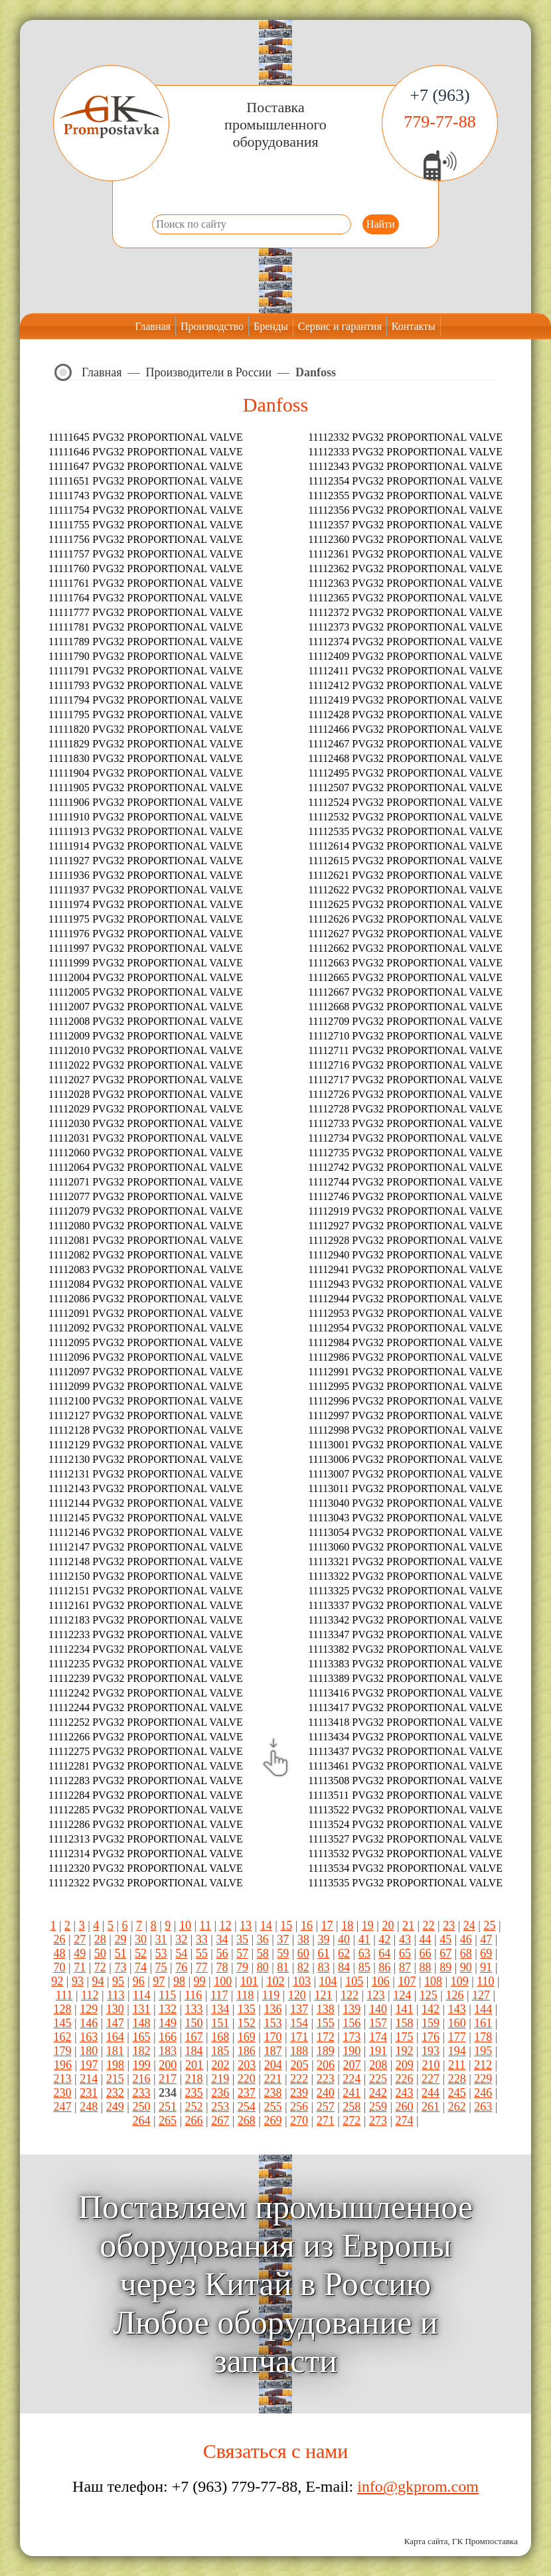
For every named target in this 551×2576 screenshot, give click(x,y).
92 (57, 1981)
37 (283, 1939)
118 (245, 1995)
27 (80, 1939)
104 (328, 1981)
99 (200, 1981)
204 (273, 2065)
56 (222, 1953)
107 (407, 1981)
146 (89, 2023)
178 (483, 2037)
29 (120, 1939)
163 (89, 2037)
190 (351, 2051)
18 (347, 1925)
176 (430, 2037)
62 (344, 1953)
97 (159, 1981)
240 (326, 2092)
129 (89, 2009)
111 (64, 1995)
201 (194, 2065)
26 (60, 1939)
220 (247, 2078)
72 (100, 1967)
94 (98, 1981)
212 (483, 2065)
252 (194, 2106)
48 (60, 1953)
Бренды (271, 326)
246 (483, 2092)
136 (272, 2009)
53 (161, 1953)
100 (223, 1981)
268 (247, 2120)
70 (60, 1967)
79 (242, 1967)
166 (168, 2037)
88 (426, 1967)
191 (378, 2051)
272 (351, 2120)
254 (247, 2106)
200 (168, 2065)
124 (402, 1995)
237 (247, 2092)
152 (247, 2023)
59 (283, 1953)
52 (141, 1953)
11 (205, 1925)
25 (489, 1925)
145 (63, 2023)
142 (430, 2009)
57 (242, 1953)
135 (247, 2009)
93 (78, 1981)
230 (63, 2092)
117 (219, 1995)
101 (249, 1981)
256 (299, 2106)
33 (202, 1939)
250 (141, 2106)
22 (429, 1925)
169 (247, 2037)
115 (167, 1995)
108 (433, 1981)
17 (327, 1925)
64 (384, 1953)
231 (89, 2092)
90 (466, 1967)
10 (185, 1925)
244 (430, 2092)
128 (63, 2009)
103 (302, 1981)
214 (89, 2078)
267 (220, 2120)
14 (266, 1925)
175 (404, 2037)
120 (297, 1995)
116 (193, 1995)
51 (120, 1953)
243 (404, 2092)
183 (168, 2051)
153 (272, 2023)
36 (263, 1939)
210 (430, 2065)
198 (115, 2065)
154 (299, 2023)
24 (469, 1925)
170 (272, 2037)
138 (326, 2009)
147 (115, 2023)
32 (181, 1939)
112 (89, 1995)
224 (351, 2078)
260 (404, 2106)
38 (303, 1939)
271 (326, 2120)
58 (263, 1953)
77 (202, 1967)
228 (457, 2078)
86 (384, 1967)
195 (483, 2051)
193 (430, 2051)
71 (80, 1967)
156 (351, 2023)
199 (142, 2065)
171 (299, 2037)
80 (263, 1967)
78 (222, 1967)
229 (483, 2078)
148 (141, 2023)
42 (384, 1939)
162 (63, 2037)
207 (352, 2065)
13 (246, 1925)
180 (89, 2051)
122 (349, 1995)
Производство (212, 326)
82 (303, 1967)
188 (299, 2051)
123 (376, 1995)
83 (323, 1967)
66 (426, 1953)
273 (378, 2120)
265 (168, 2120)
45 (445, 1939)
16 (307, 1925)
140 (378, 2009)
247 (63, 2106)
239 (299, 2092)
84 (344, 1967)
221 (272, 2078)
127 (481, 1995)
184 (194, 2051)
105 (354, 1981)
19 (368, 1925)
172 (326, 2037)
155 (326, 2023)
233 (141, 2092)
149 (168, 2023)
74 (141, 1967)
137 (299, 2009)
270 (299, 2120)
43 (405, 1939)
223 (326, 2078)
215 (115, 2078)
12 (226, 1925)
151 (220, 2023)
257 (326, 2106)
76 (181, 1967)
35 (242, 1939)
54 (181, 1953)
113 (115, 1995)
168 (220, 2037)
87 (405, 1967)
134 (220, 2009)
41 (364, 1939)
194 (457, 2051)
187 (272, 2051)
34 (222, 1939)
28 (100, 1939)
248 (89, 2106)
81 (283, 1967)
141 (404, 2009)
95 (118, 1981)
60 (303, 1953)
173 (351, 2037)
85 (364, 1967)
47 (486, 1939)
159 (430, 2023)
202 (221, 2065)
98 (179, 1981)
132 (168, 2009)
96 (139, 1981)
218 (194, 2078)
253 (220, 2106)
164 (115, 2037)
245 (457, 2092)
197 (89, 2065)
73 (120, 1967)
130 (115, 2009)
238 (272, 2092)
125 (428, 1995)
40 (344, 1939)
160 (457, 2023)
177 (457, 2037)
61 (323, 1953)
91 (486, 1967)
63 (364, 1953)
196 (63, 2065)
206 (326, 2065)
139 (351, 2009)
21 (408, 1925)
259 (378, 2106)
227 (430, 2078)
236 (220, 2092)
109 (460, 1981)
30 (141, 1939)
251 (168, 2106)
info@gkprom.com (418, 2486)
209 (405, 2065)
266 (194, 2120)
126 (454, 1995)
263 (483, 2106)
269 (272, 2120)
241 (351, 2092)
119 (270, 1995)
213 (63, 2078)
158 (404, 2023)
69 (486, 1953)
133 (194, 2009)
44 (426, 1939)
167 (194, 2037)
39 (323, 1939)
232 (115, 2092)
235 (194, 2092)
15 (286, 1925)
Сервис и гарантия (340, 326)
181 (115, 2051)
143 (457, 2009)
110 (485, 1981)
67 (445, 1953)
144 (483, 2009)
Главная (153, 326)
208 (378, 2065)
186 (247, 2051)
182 (141, 2051)
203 (247, 2065)
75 (161, 1967)
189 (326, 2051)
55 (202, 1953)
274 (404, 2120)
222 (299, 2078)
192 (404, 2051)
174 (378, 2037)
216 (141, 2078)
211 (456, 2065)
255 (272, 2106)
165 (141, 2037)
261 (430, 2106)
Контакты (413, 326)
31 (161, 1939)
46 (466, 1939)
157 (378, 2023)
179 (63, 2051)
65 (405, 1953)
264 (141, 2120)
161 (483, 2023)
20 (388, 1925)
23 (449, 1925)
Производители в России (209, 372)
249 (115, 2106)
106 (381, 1981)
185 (220, 2051)
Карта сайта (426, 2541)
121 (323, 1995)
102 (275, 1981)
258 (351, 2106)
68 (466, 1953)
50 (100, 1953)
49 (80, 1953)
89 (445, 1967)
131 (141, 2009)
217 (168, 2078)
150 (194, 2023)
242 (378, 2092)
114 (141, 1995)
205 (299, 2065)
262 (457, 2106)
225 (378, 2078)
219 (220, 2078)
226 (404, 2078)
